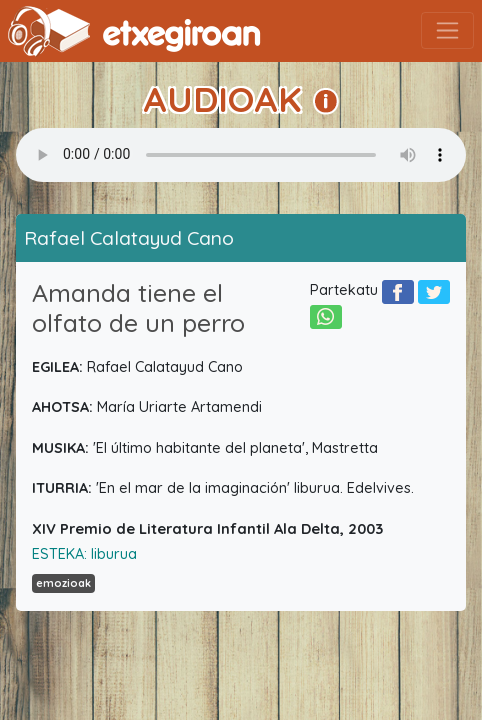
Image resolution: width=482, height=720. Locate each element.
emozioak (63, 583)
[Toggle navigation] (447, 30)
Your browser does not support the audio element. (241, 155)
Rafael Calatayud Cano (129, 238)
